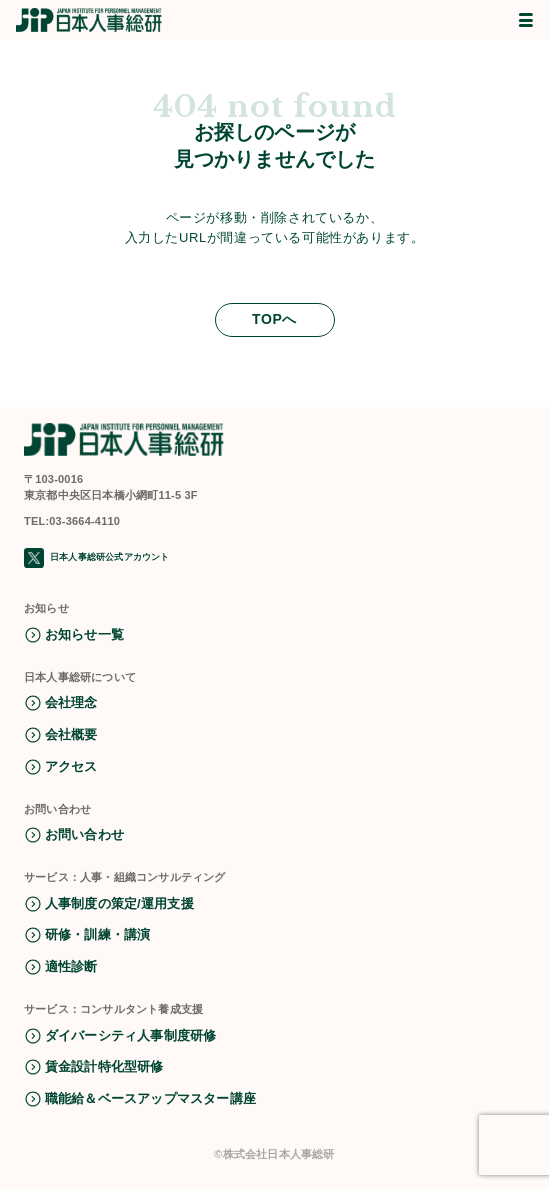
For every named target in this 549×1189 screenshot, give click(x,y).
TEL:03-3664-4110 (72, 521)
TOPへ (274, 319)
